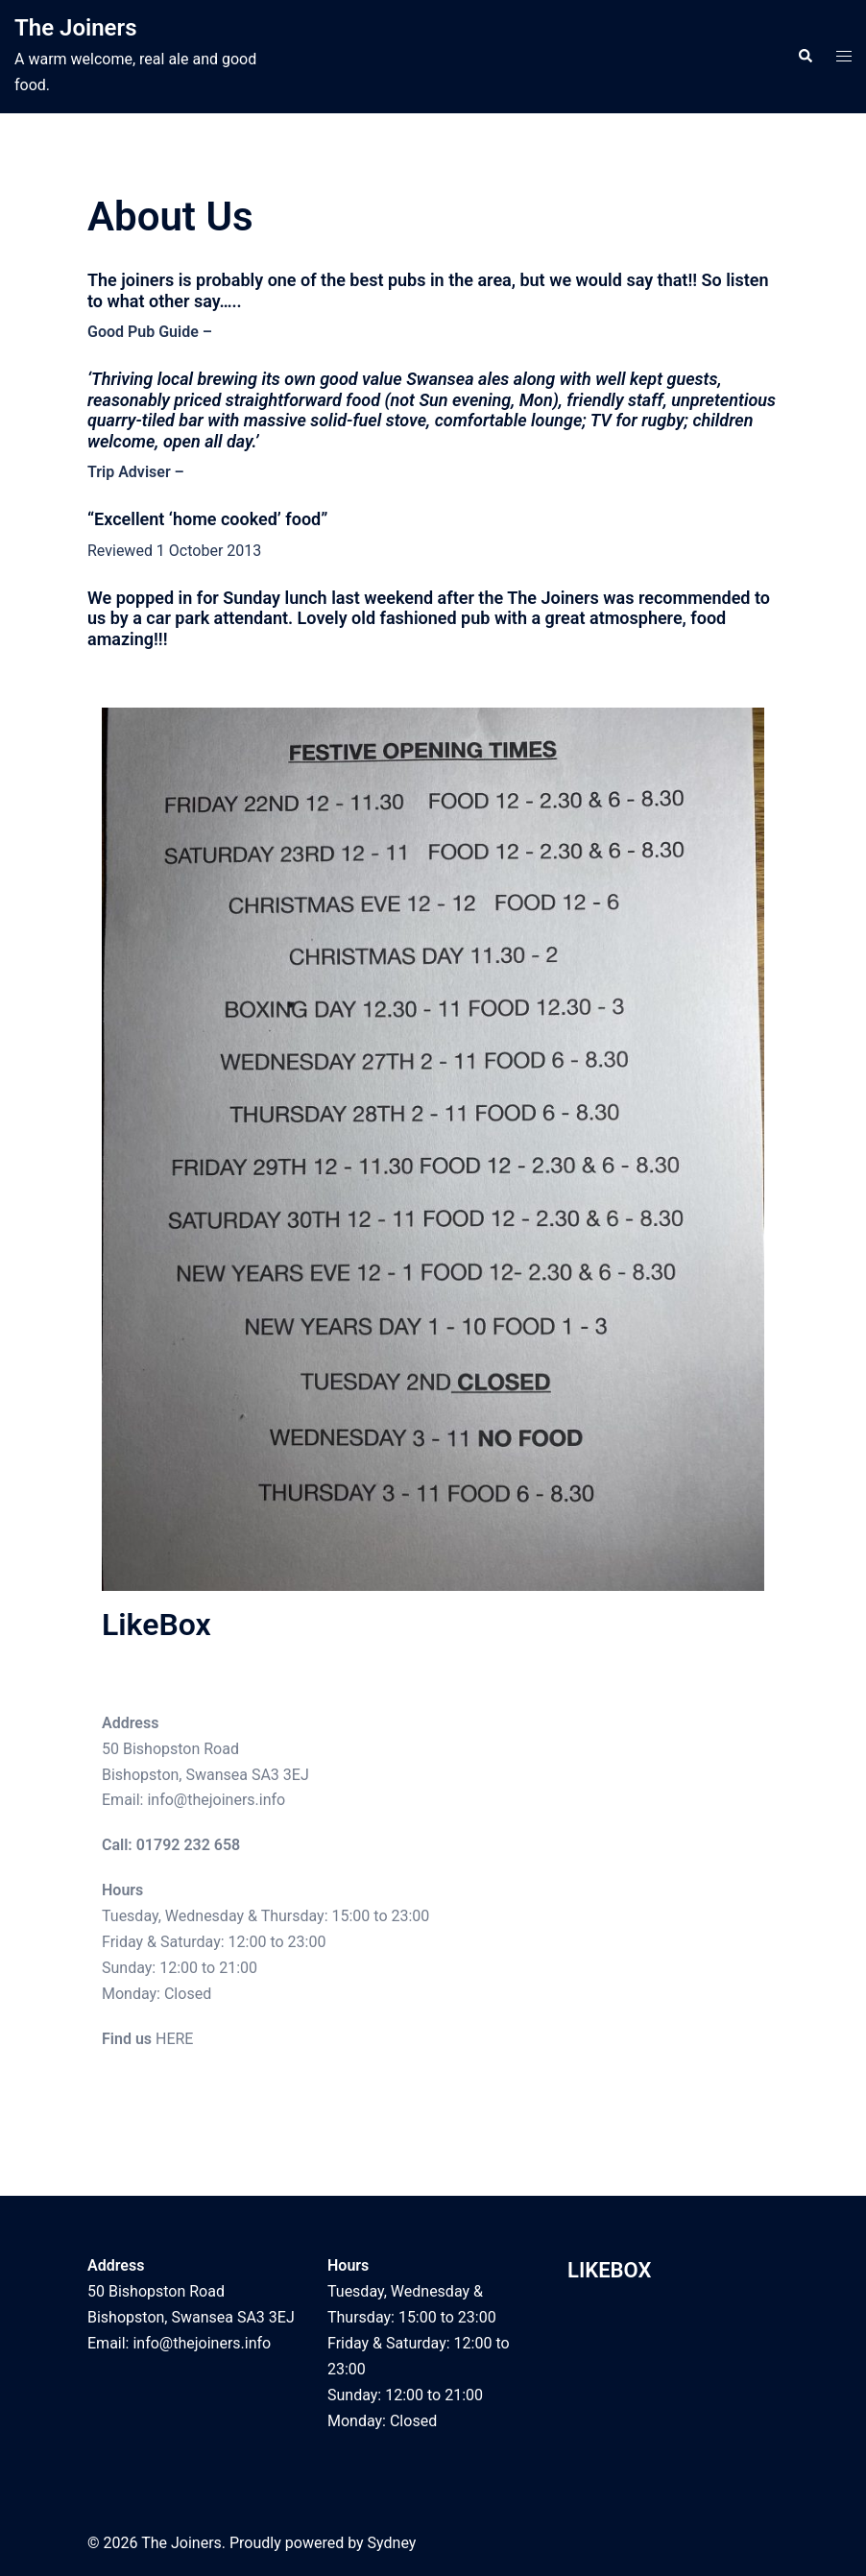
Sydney (392, 2543)
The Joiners (75, 27)
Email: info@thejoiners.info (193, 1800)
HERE (174, 2039)
